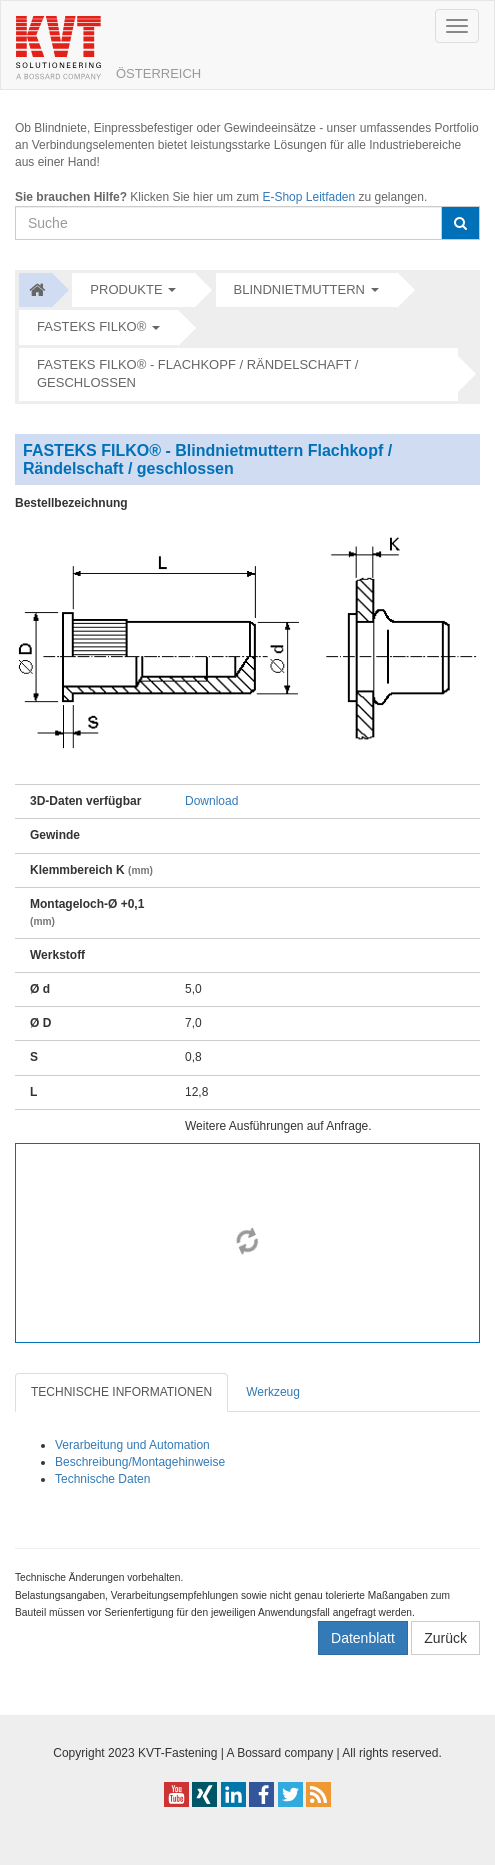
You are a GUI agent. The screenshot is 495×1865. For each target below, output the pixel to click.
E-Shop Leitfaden (308, 197)
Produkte (126, 289)
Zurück (445, 1638)
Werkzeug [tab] (273, 1392)
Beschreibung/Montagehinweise (140, 1462)
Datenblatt (363, 1638)
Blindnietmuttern (299, 289)
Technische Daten (102, 1479)
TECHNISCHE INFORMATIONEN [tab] (121, 1392)
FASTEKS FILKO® (91, 326)
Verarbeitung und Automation (132, 1445)
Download (211, 801)
